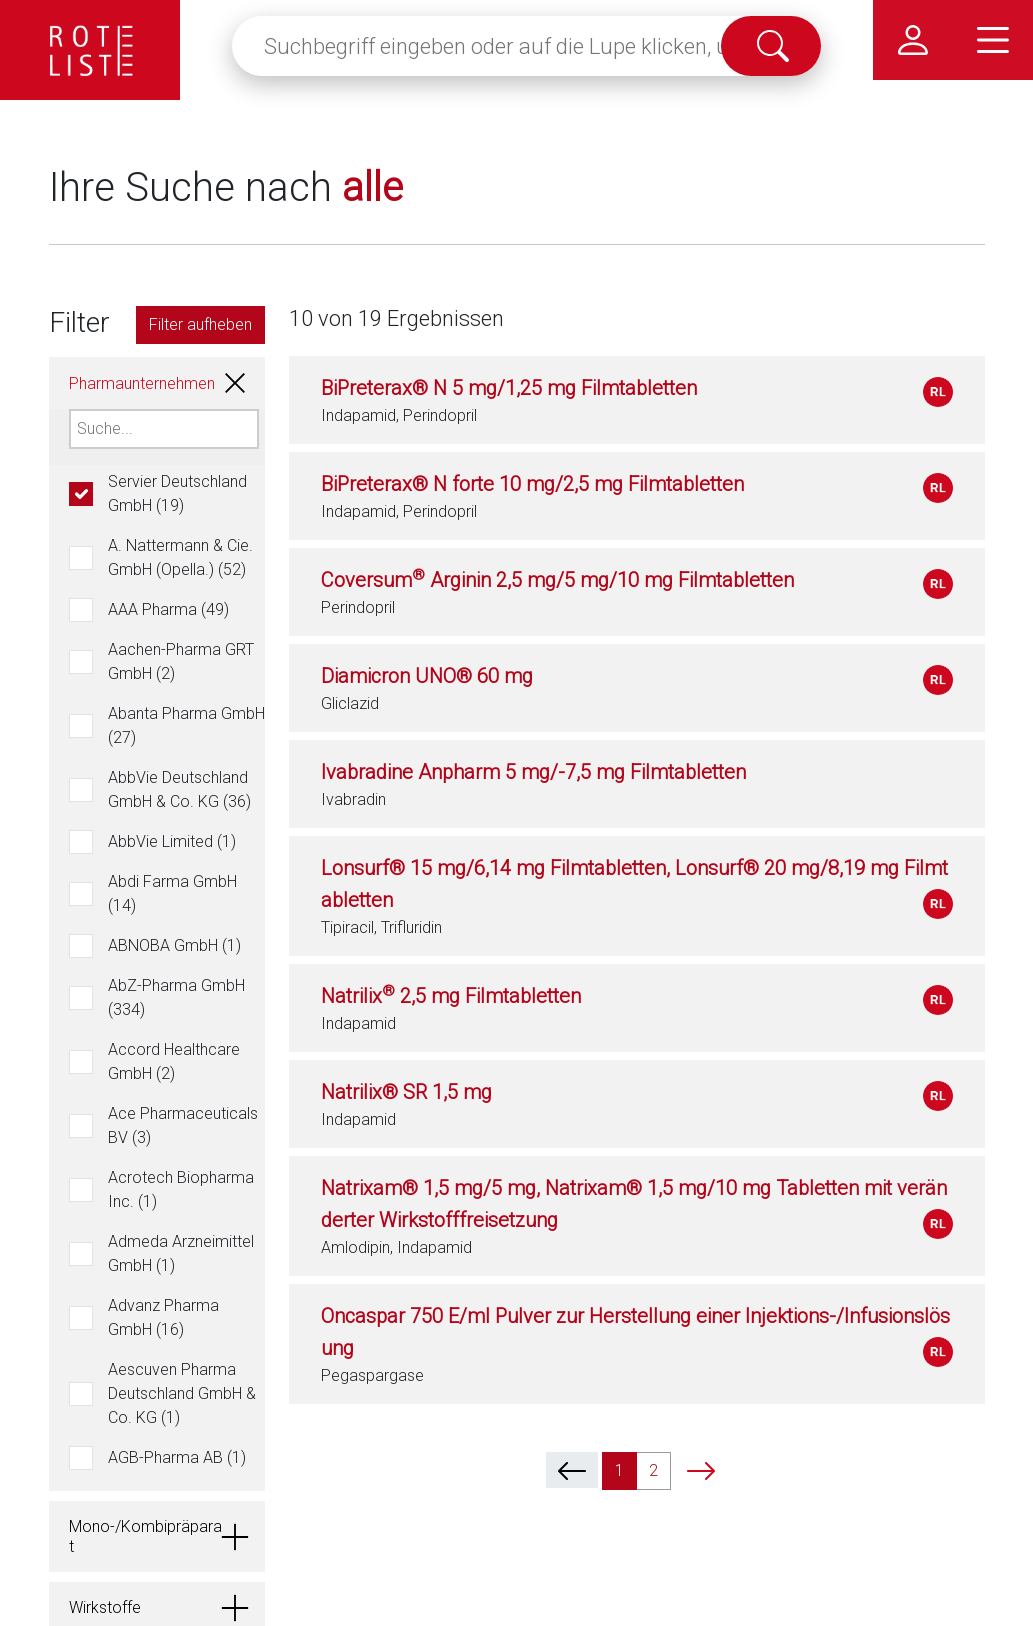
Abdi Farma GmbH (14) (172, 893)
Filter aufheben (200, 324)
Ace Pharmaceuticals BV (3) (183, 1125)
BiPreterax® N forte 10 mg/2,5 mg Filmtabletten (532, 484)
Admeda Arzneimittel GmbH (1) (181, 1253)
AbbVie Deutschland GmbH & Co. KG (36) (179, 789)
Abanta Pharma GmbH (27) (186, 725)
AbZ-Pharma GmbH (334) (176, 997)
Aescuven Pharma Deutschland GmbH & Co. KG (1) (182, 1393)
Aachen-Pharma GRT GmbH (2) (181, 661)
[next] (701, 1470)
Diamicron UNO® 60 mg (427, 676)
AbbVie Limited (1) (172, 841)
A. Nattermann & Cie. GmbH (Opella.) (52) (180, 557)
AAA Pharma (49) (168, 609)
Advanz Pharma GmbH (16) (163, 1317)
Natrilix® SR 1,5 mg (406, 1092)
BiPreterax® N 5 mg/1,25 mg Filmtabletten (509, 388)
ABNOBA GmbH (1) (174, 945)
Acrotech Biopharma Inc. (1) (181, 1189)
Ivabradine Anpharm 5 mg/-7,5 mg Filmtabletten (533, 772)
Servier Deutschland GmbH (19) (177, 493)
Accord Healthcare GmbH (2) (174, 1061)
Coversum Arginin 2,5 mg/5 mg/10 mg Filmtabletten (557, 580)
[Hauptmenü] (993, 40)
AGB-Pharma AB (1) (177, 1457)
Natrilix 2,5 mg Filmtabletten (451, 996)
